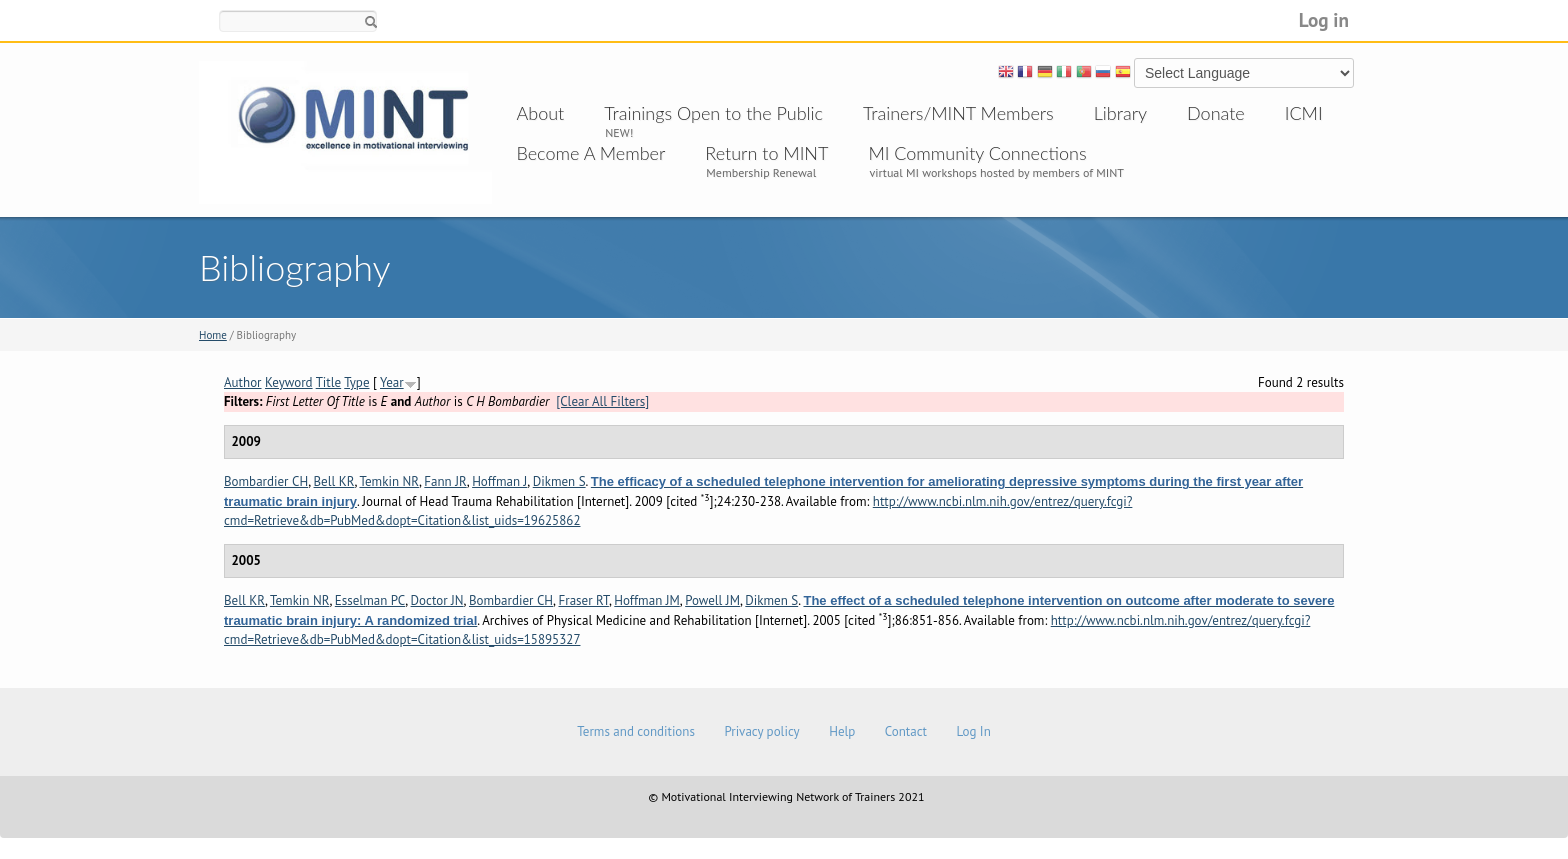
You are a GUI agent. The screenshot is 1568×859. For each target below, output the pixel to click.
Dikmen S (559, 481)
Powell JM (712, 600)
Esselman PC (370, 600)
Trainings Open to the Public (713, 113)
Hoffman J (499, 481)
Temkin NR (389, 481)
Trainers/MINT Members (958, 113)
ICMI (1304, 113)
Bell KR (334, 481)
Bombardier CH (266, 481)
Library (1120, 113)
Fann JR (445, 481)
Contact (906, 731)
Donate (1216, 113)
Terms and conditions (636, 731)
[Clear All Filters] (602, 401)
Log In (973, 731)
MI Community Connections (977, 153)
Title (329, 382)
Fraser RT (584, 600)
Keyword (289, 382)
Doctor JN (437, 600)
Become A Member (591, 153)
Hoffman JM (647, 600)
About (541, 113)
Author (243, 382)
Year (392, 382)
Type (356, 382)
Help (842, 731)
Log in (1324, 19)
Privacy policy (761, 731)
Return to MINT (766, 153)
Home (213, 335)
